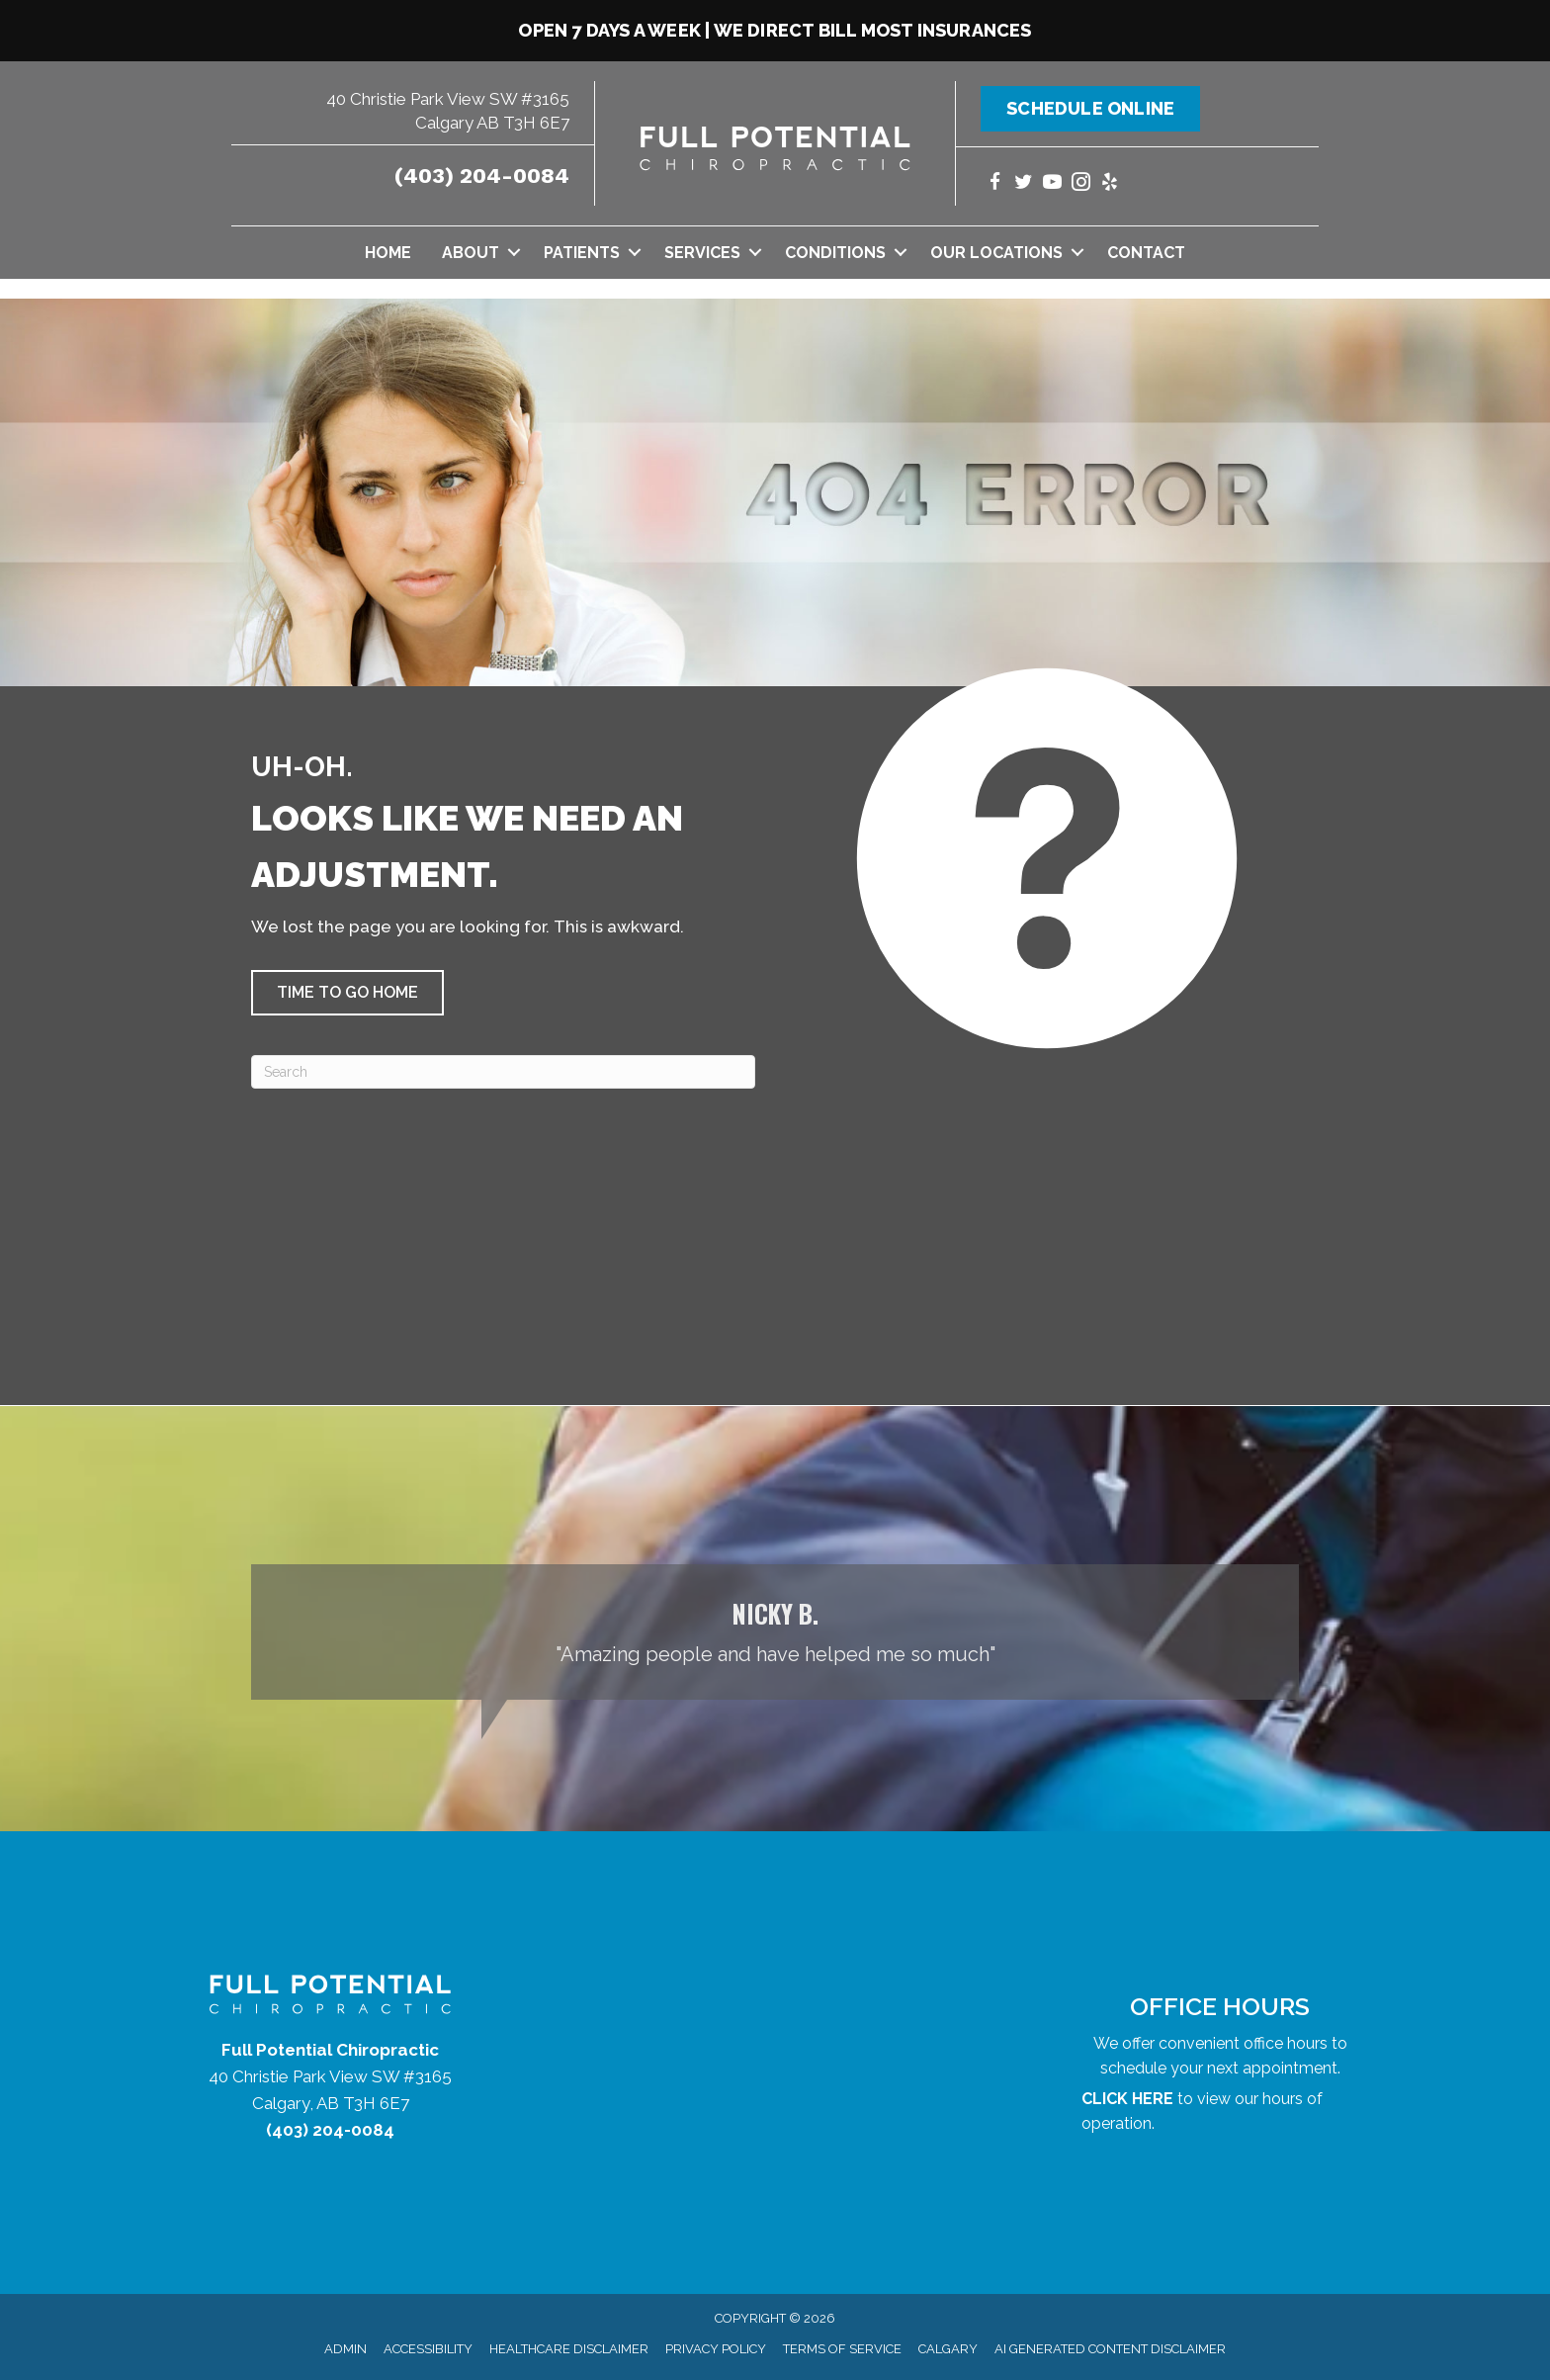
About (470, 252)
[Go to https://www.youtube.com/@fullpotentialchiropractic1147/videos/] (1052, 184)
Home (388, 252)
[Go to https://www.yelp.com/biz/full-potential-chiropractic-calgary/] (1109, 184)
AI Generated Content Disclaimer (1110, 2348)
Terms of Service (842, 2348)
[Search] (503, 1072)
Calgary (948, 2348)
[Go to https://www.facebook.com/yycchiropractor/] (995, 184)
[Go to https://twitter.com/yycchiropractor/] (1023, 184)
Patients (582, 252)
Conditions (835, 252)
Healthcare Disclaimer (568, 2348)
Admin (345, 2348)
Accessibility (428, 2348)
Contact (1146, 252)
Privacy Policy (715, 2348)
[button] (513, 252)
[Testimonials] (775, 1632)
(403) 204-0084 (481, 175)
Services (702, 252)
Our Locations (996, 252)
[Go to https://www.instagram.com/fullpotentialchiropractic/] (1081, 184)
